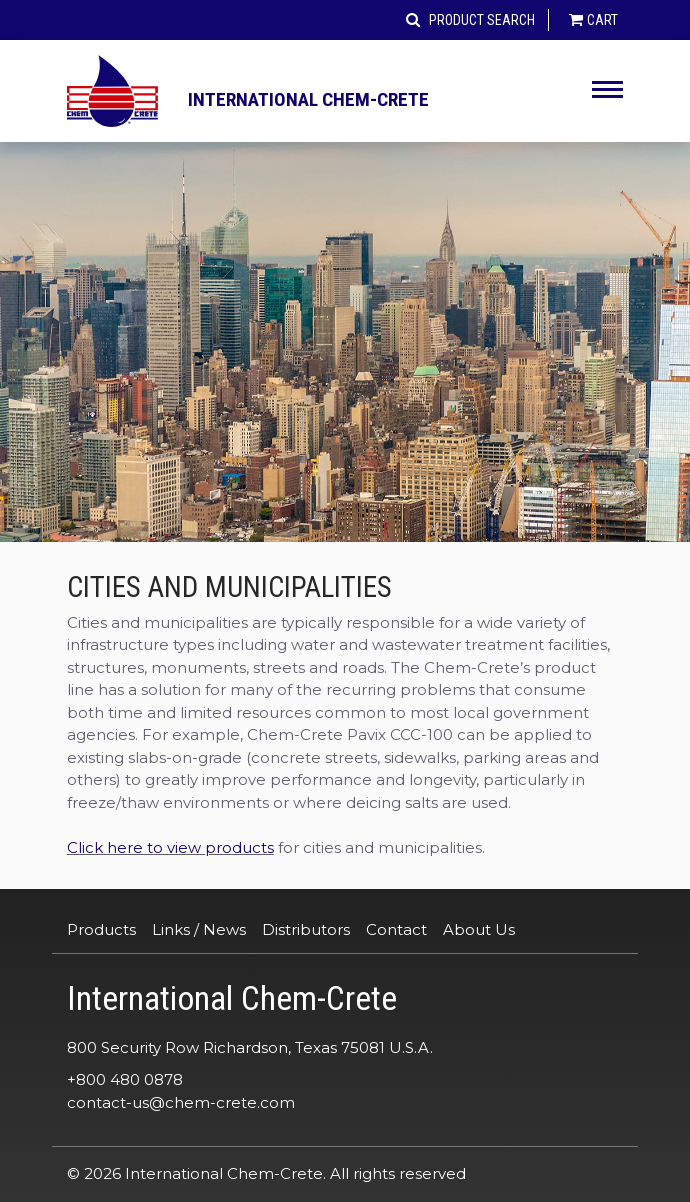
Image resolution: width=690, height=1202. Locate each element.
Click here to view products (170, 847)
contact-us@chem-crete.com (181, 1102)
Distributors (306, 929)
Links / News (199, 929)
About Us (479, 929)
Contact (396, 929)
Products (101, 929)
